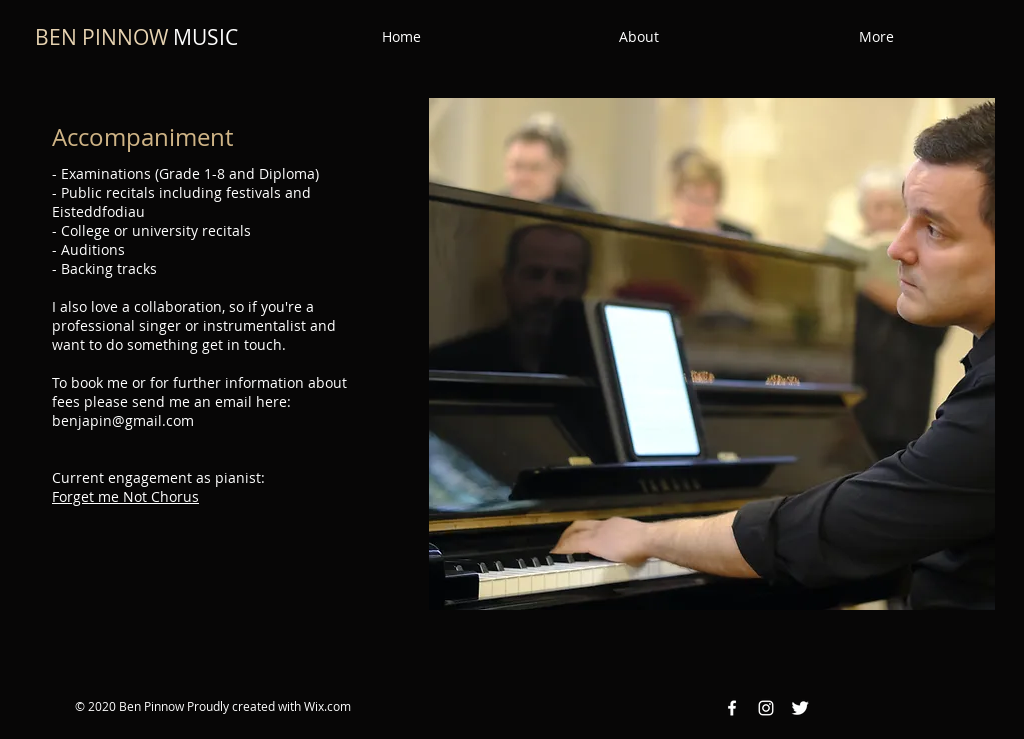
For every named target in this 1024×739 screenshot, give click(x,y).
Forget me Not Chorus (125, 496)
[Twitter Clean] (800, 708)
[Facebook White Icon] (732, 708)
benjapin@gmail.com (123, 420)
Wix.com (327, 706)
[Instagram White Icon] (766, 708)
